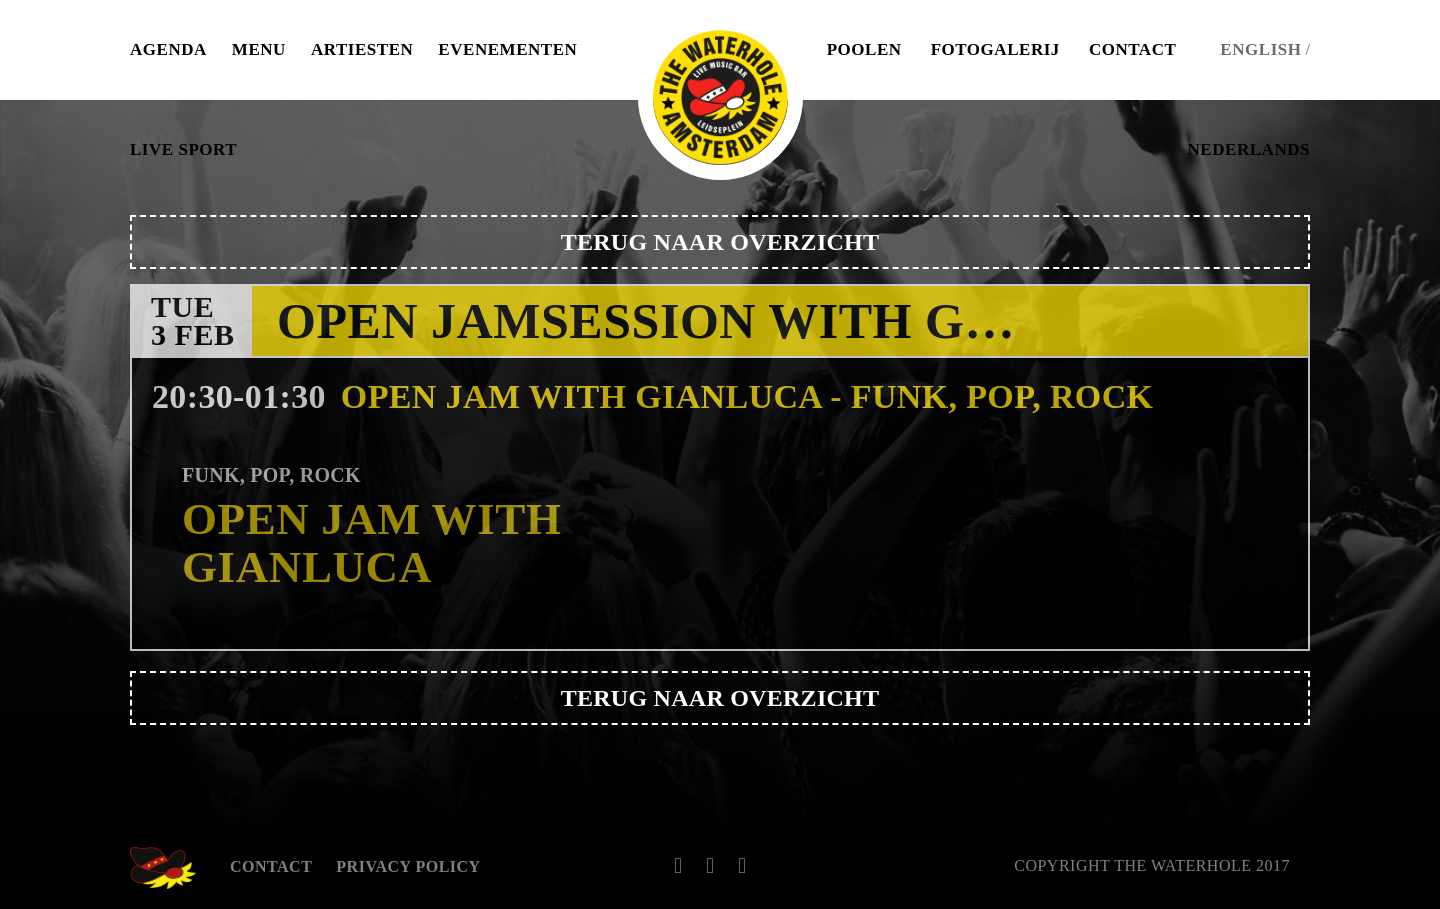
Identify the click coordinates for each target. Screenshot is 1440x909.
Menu (259, 49)
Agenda (168, 49)
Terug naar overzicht (720, 242)
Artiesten (362, 49)
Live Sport (183, 149)
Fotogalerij (995, 49)
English (1260, 49)
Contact (1132, 49)
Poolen (864, 49)
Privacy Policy (408, 866)
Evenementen (507, 49)
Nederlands (1249, 149)
